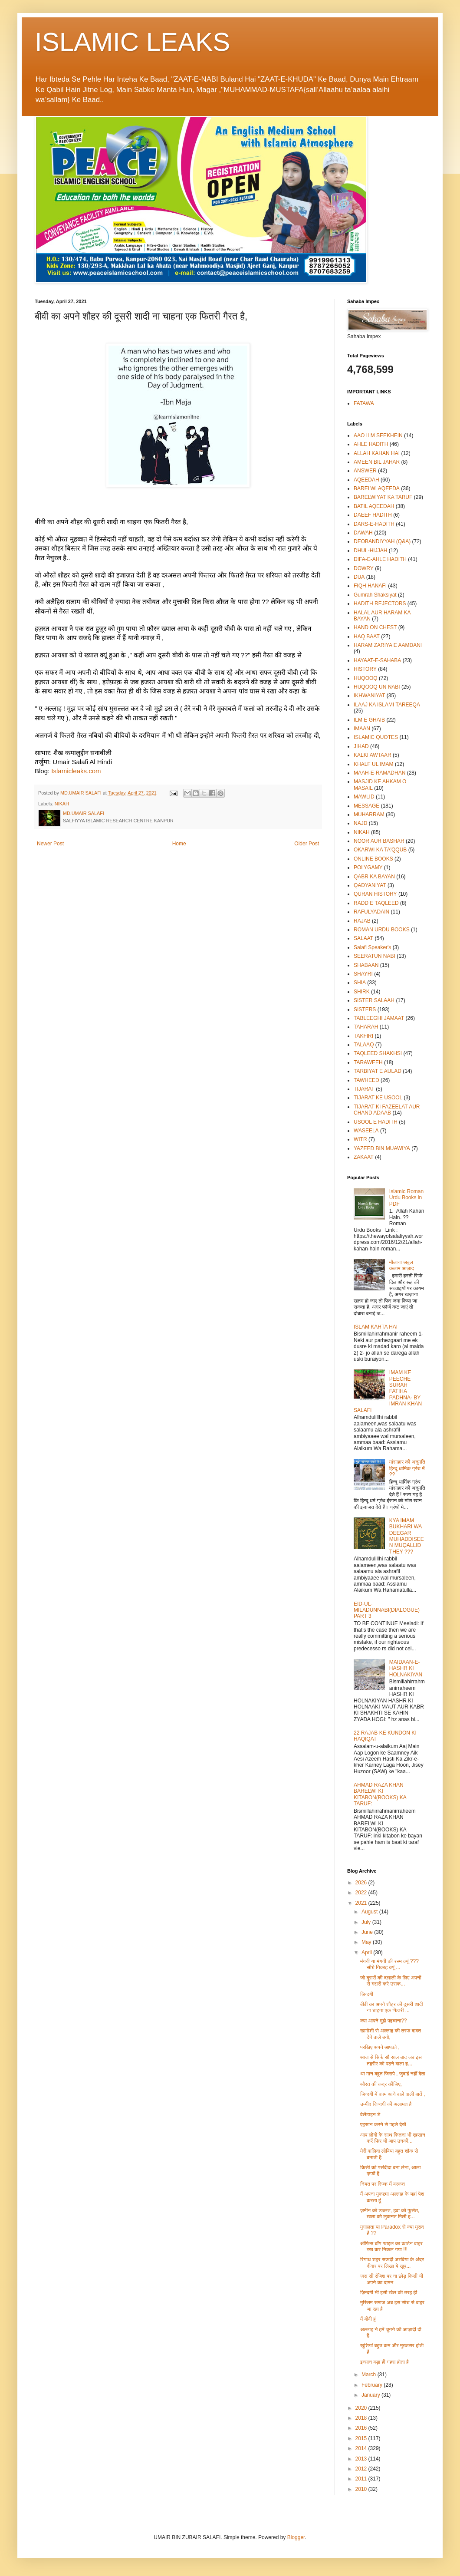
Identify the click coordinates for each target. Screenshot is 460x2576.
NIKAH (62, 803)
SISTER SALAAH (374, 1000)
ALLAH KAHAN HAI (377, 453)
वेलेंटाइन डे (370, 2114)
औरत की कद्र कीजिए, (381, 2084)
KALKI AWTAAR (372, 755)
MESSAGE (366, 806)
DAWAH (363, 533)
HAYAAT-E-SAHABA (377, 660)
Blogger (296, 2537)
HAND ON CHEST (375, 627)
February (372, 2385)
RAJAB (362, 921)
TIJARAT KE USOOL (378, 1098)
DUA (359, 577)
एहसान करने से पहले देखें (383, 2124)
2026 (361, 1883)
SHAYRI (363, 974)
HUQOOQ (366, 678)
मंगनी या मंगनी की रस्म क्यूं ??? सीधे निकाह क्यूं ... (389, 1964)
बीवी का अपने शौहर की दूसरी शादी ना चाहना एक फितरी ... (391, 2007)
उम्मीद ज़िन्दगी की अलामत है (385, 2104)
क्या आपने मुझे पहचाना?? (383, 2021)
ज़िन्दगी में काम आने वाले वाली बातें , (392, 2094)
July (366, 1922)
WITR (360, 1139)
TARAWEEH (368, 1062)
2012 (361, 2469)
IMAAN (362, 729)
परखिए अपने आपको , (380, 2047)
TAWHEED (366, 1080)
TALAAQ (364, 1045)
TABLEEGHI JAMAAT (379, 1018)
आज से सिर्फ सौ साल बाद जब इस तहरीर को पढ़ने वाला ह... (391, 2060)
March (369, 2375)
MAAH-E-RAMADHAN (379, 773)
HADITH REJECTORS (380, 603)
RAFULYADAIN (371, 912)
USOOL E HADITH (376, 1122)
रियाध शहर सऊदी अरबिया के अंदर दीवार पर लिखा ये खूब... (392, 2262)
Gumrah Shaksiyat (375, 595)
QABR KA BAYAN (374, 877)
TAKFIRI (363, 1036)
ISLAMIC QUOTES (376, 737)
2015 (361, 2438)
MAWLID (364, 797)
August (370, 1912)
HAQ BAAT (367, 636)
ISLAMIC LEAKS (132, 41)
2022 (361, 1893)
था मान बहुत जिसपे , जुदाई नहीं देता (392, 2074)
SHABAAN (366, 965)
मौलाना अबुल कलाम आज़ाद (401, 1265)
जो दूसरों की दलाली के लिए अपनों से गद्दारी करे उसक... (390, 1981)
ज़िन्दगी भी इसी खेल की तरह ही (388, 2292)
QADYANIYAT (370, 885)
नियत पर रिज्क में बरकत (382, 2184)
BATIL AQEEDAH (374, 506)
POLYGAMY (368, 867)
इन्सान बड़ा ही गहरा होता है (384, 2362)
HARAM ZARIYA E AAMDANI (388, 645)
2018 (361, 2418)
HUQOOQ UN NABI (377, 687)
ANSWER (365, 471)
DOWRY (364, 568)
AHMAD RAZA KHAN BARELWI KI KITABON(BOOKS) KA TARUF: (380, 1794)
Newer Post (50, 844)
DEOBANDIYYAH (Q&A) (382, 541)
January (371, 2395)
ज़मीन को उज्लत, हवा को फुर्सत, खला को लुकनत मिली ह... (389, 2213)
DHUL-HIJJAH (370, 551)
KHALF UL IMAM (374, 764)
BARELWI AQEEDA (377, 488)
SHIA (360, 983)
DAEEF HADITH (373, 515)
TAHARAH (366, 1027)
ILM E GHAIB (369, 720)
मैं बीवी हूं (368, 2319)
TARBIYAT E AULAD (377, 1071)
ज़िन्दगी (366, 1994)
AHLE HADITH (371, 444)
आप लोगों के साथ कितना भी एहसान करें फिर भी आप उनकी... (392, 2138)
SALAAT (363, 938)
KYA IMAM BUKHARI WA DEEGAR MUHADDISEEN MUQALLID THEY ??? (406, 1536)
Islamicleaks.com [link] (76, 771)
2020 (361, 2408)
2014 (361, 2448)
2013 (361, 2459)
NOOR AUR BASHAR (379, 841)
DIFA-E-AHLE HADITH (380, 559)
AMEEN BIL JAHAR (377, 462)
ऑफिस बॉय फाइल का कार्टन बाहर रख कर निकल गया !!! (391, 2246)
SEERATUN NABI (374, 956)
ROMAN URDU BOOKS (382, 930)
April (367, 1952)
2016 (361, 2428)
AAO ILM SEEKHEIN (378, 435)
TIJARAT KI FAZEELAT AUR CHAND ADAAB (387, 1110)
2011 (361, 2479)
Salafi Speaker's (372, 947)
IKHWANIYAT (369, 696)
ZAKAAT (364, 1157)
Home (179, 844)
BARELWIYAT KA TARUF (383, 497)
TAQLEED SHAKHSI (378, 1053)
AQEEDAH (366, 480)
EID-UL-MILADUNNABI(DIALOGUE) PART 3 (387, 1610)
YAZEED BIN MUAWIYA (382, 1148)
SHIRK (362, 992)
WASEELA (366, 1131)
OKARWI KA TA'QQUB (380, 850)
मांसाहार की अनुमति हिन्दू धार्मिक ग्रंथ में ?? (407, 1468)
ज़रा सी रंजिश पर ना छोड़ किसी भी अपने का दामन (391, 2279)
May (367, 1942)
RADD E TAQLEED (376, 903)
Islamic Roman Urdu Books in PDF (406, 1197)
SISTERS (365, 1009)
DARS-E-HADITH (374, 524)
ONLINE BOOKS (373, 859)
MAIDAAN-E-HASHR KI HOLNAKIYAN (405, 1668)
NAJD (360, 823)
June (367, 1932)
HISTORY (365, 669)
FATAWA (364, 403)
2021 (361, 1903)
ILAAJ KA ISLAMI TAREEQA (387, 705)
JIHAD (361, 746)
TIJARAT (364, 1089)
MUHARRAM (369, 814)
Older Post (306, 844)
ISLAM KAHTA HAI (376, 1327)
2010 (361, 2489)
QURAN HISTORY (375, 894)
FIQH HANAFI (370, 586)
